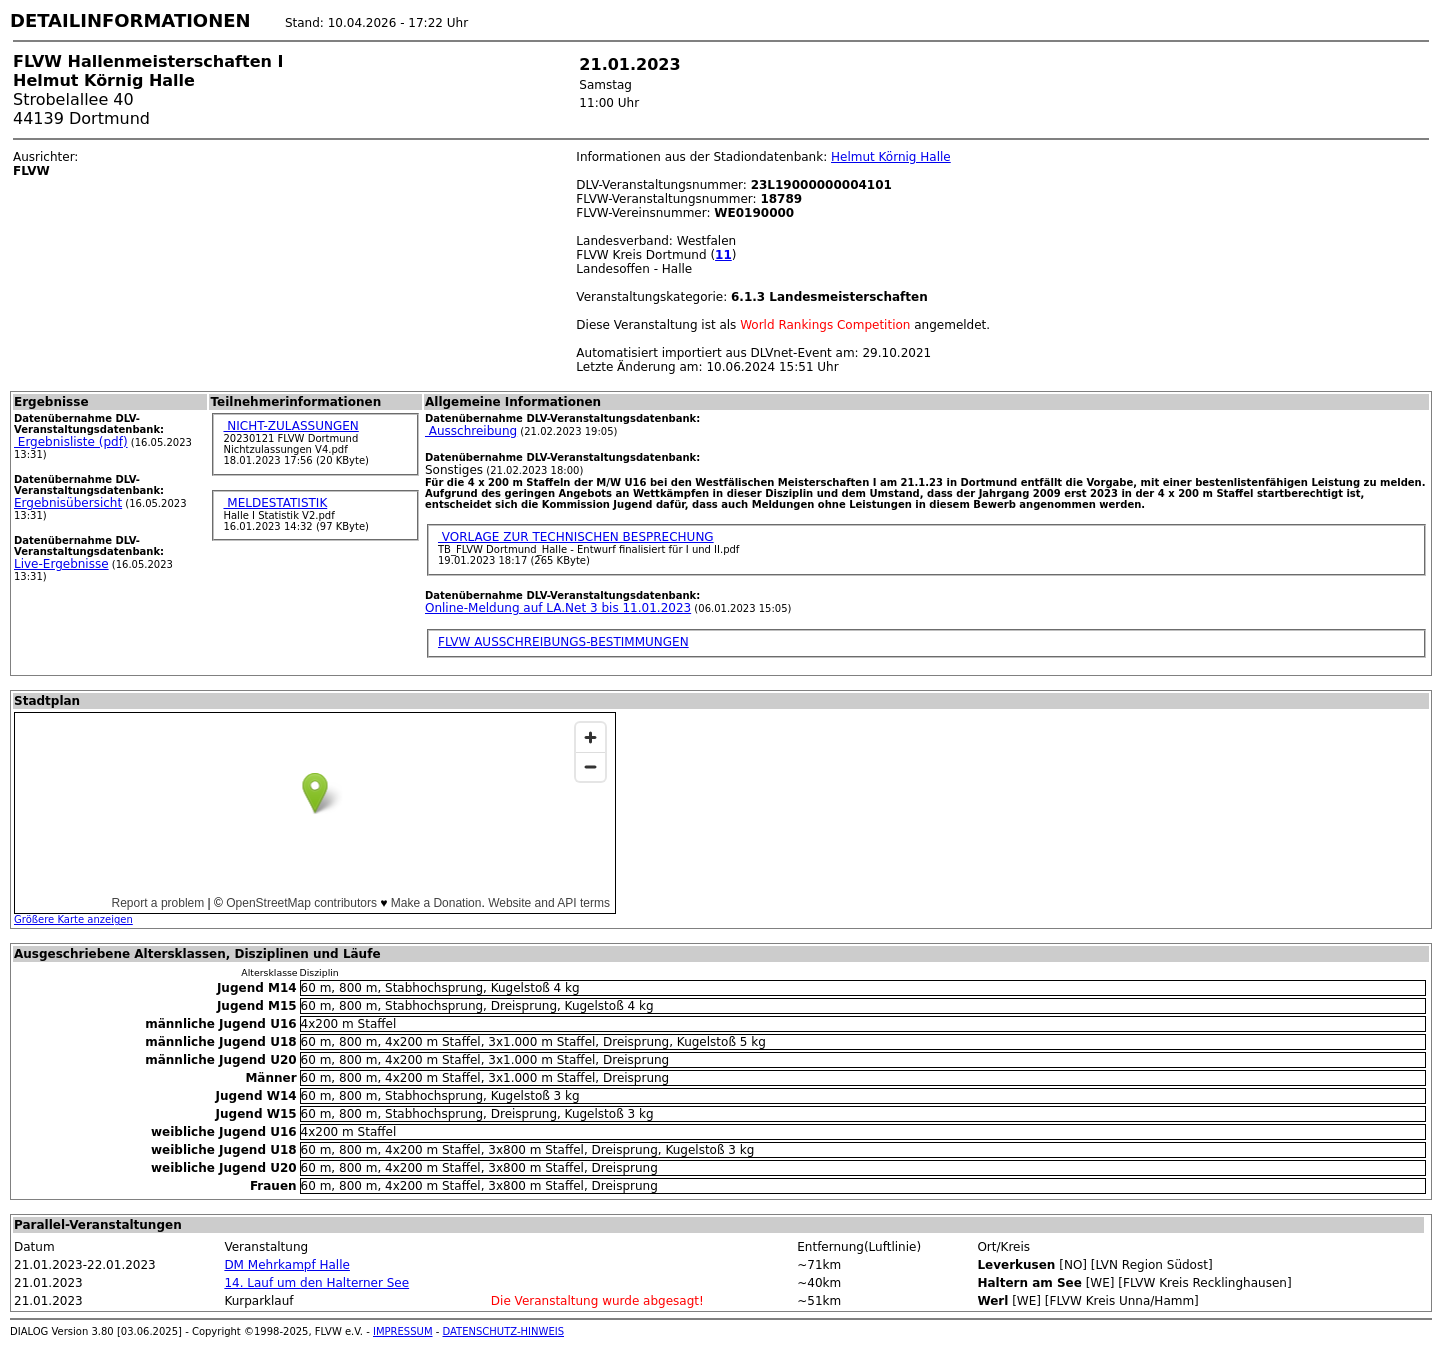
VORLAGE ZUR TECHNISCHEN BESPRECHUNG (576, 537)
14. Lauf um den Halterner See (316, 1283)
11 (723, 255)
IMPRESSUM (403, 1331)
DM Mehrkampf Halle (287, 1265)
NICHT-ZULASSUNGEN (290, 426)
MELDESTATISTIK (275, 503)
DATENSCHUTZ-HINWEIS (504, 1331)
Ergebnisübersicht (68, 503)
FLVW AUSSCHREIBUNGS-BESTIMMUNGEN (563, 642)
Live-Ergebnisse (61, 564)
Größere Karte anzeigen (73, 919)
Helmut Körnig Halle (891, 157)
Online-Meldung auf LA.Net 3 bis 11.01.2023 (558, 608)
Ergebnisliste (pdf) (71, 442)
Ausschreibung (471, 431)
